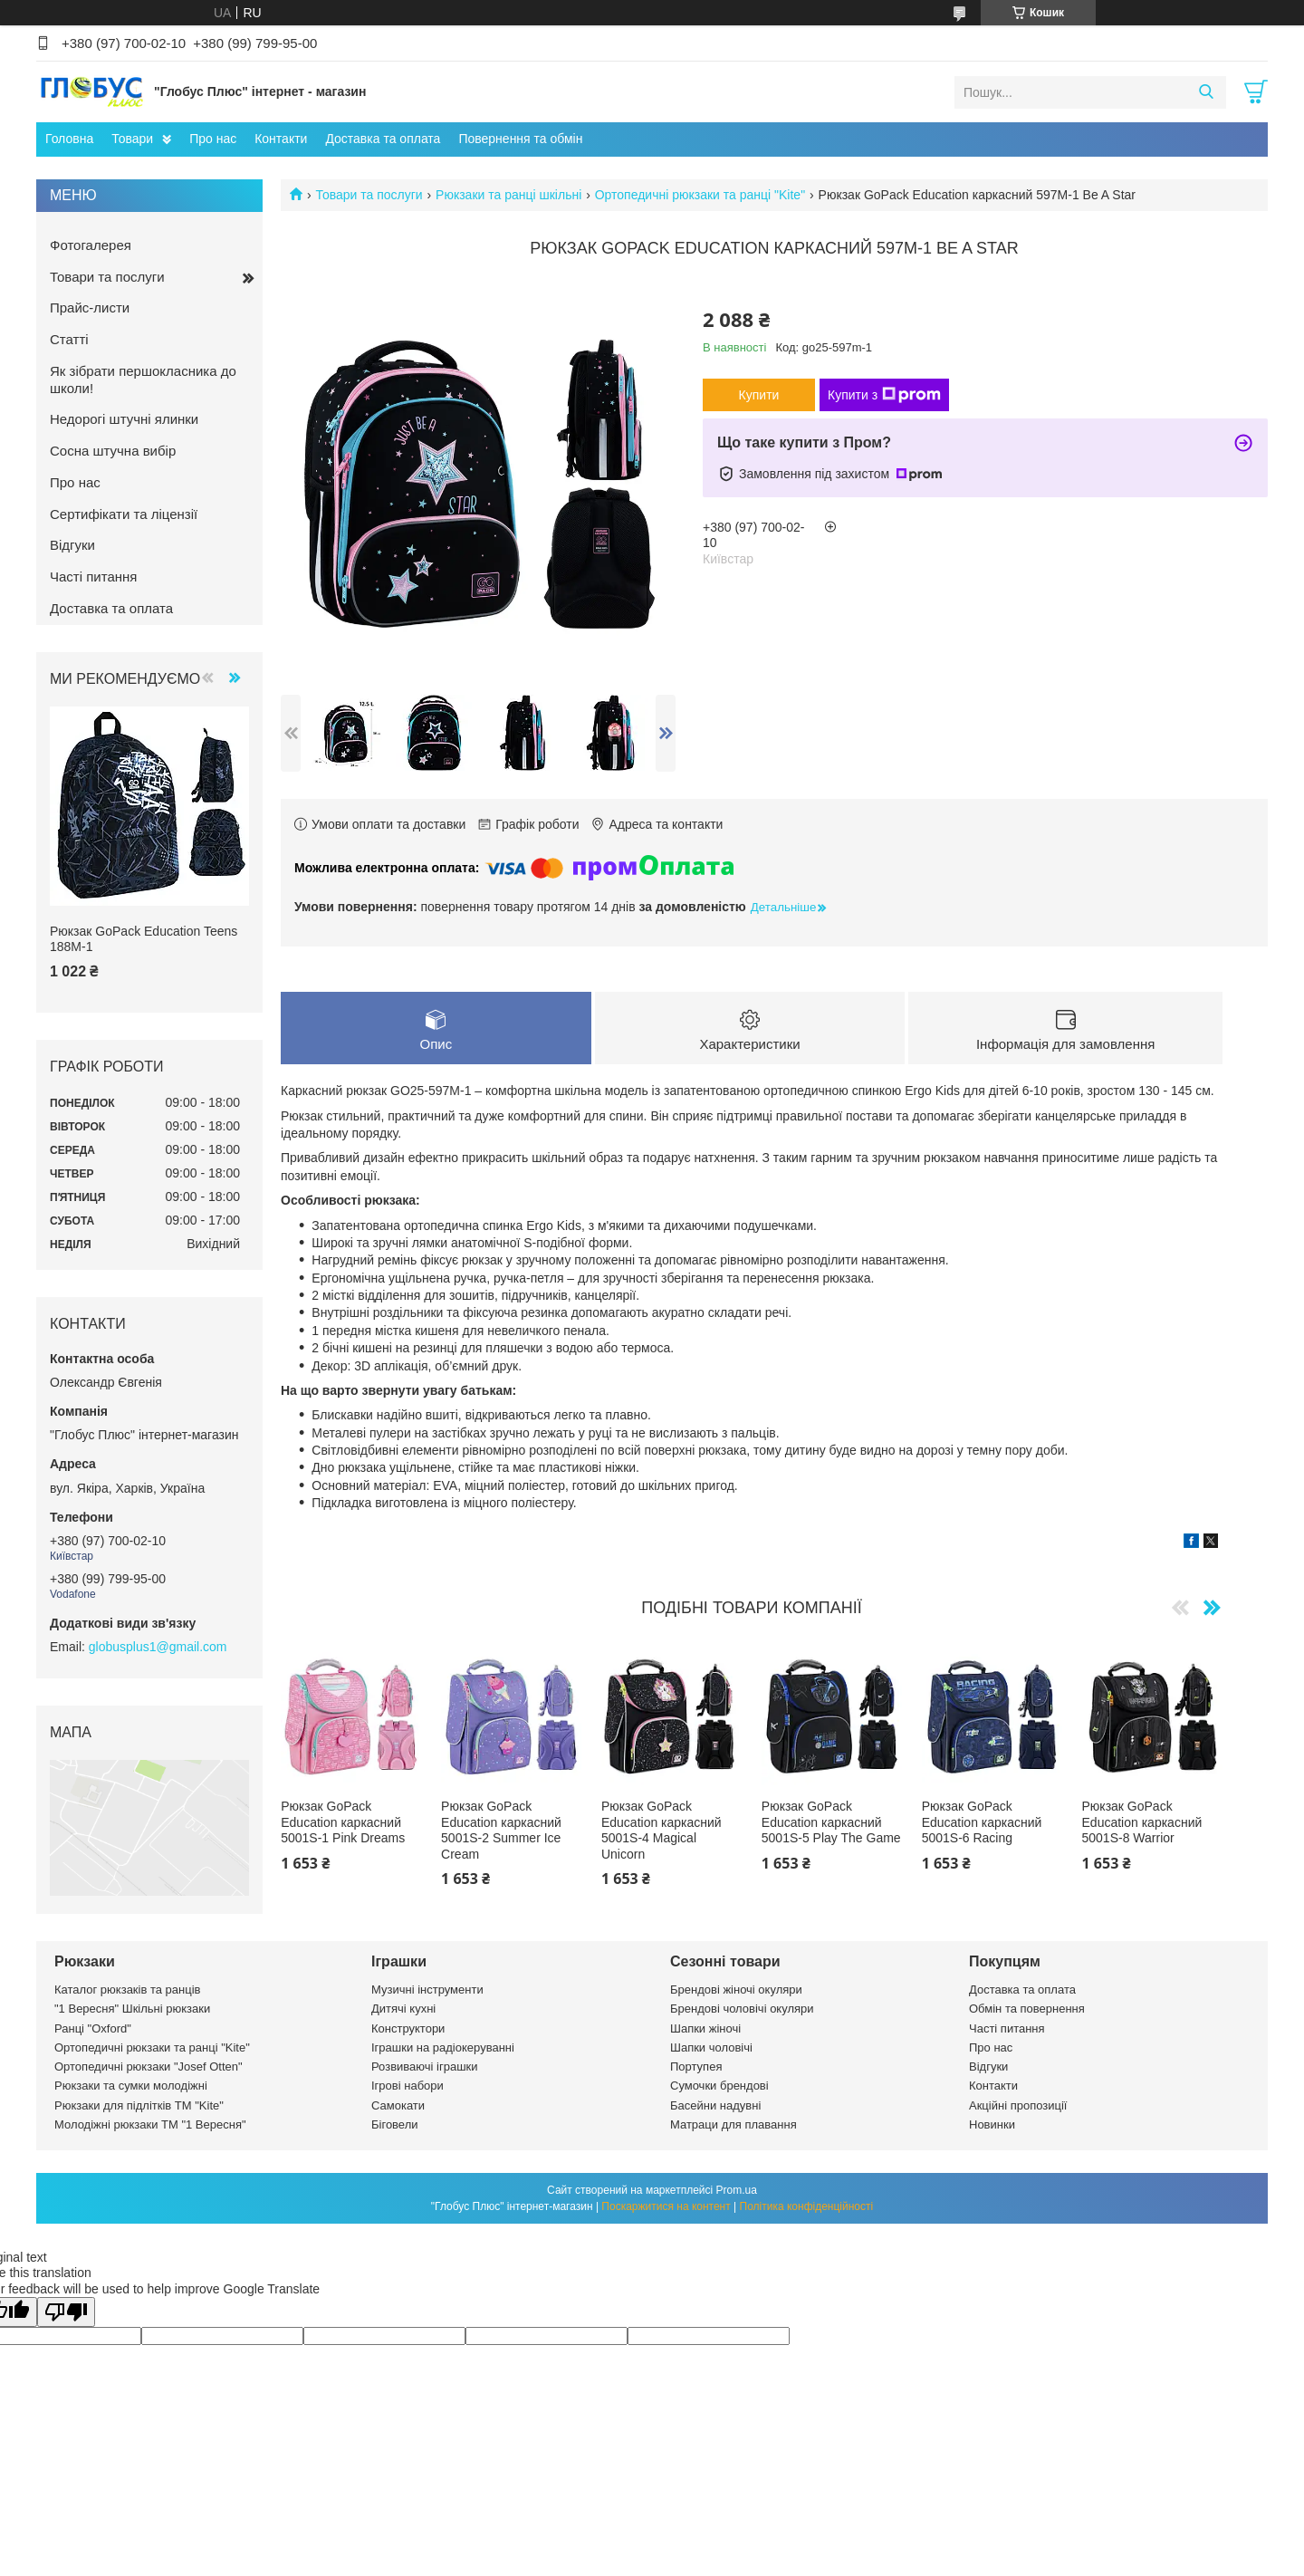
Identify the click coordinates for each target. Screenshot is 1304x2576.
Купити (759, 395)
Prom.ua (736, 2190)
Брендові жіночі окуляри (736, 1989)
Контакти (280, 138)
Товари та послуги (368, 194)
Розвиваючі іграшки (424, 2066)
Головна (69, 138)
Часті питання (93, 576)
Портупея (696, 2066)
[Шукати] (1205, 92)
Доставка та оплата (382, 138)
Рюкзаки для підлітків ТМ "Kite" (139, 2105)
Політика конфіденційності (807, 2206)
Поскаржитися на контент (665, 2206)
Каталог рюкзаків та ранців (127, 1989)
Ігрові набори (407, 2085)
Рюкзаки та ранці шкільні (508, 194)
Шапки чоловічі (711, 2047)
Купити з (884, 395)
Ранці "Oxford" (92, 2028)
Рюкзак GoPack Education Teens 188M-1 (143, 939)
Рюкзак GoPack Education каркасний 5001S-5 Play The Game (831, 1823)
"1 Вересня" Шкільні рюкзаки (132, 2008)
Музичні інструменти (427, 1989)
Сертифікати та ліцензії (123, 514)
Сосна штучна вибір (113, 450)
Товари (132, 138)
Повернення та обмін (520, 138)
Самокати (398, 2105)
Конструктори (408, 2028)
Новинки (992, 2124)
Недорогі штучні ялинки (124, 419)
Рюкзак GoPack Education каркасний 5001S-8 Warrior (1142, 1823)
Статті (69, 339)
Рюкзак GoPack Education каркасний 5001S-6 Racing (982, 1823)
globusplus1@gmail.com (158, 1646)
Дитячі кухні (403, 2008)
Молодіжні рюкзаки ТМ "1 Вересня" (150, 2124)
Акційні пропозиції (1018, 2105)
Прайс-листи (89, 307)
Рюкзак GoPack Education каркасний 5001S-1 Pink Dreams (343, 1823)
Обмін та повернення (1027, 2008)
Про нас (212, 138)
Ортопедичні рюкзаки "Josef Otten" (148, 2066)
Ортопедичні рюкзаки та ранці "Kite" (700, 194)
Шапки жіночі (705, 2028)
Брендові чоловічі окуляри (742, 2008)
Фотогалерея (90, 245)
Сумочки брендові (719, 2085)
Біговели (394, 2124)
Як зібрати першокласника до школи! (143, 379)
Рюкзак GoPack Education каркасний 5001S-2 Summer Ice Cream (501, 1831)
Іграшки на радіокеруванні (442, 2047)
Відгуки (72, 545)
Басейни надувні (715, 2105)
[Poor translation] (66, 2312)
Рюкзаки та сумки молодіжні (130, 2085)
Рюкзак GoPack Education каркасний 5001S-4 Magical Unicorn (661, 1831)
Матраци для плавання (733, 2124)
